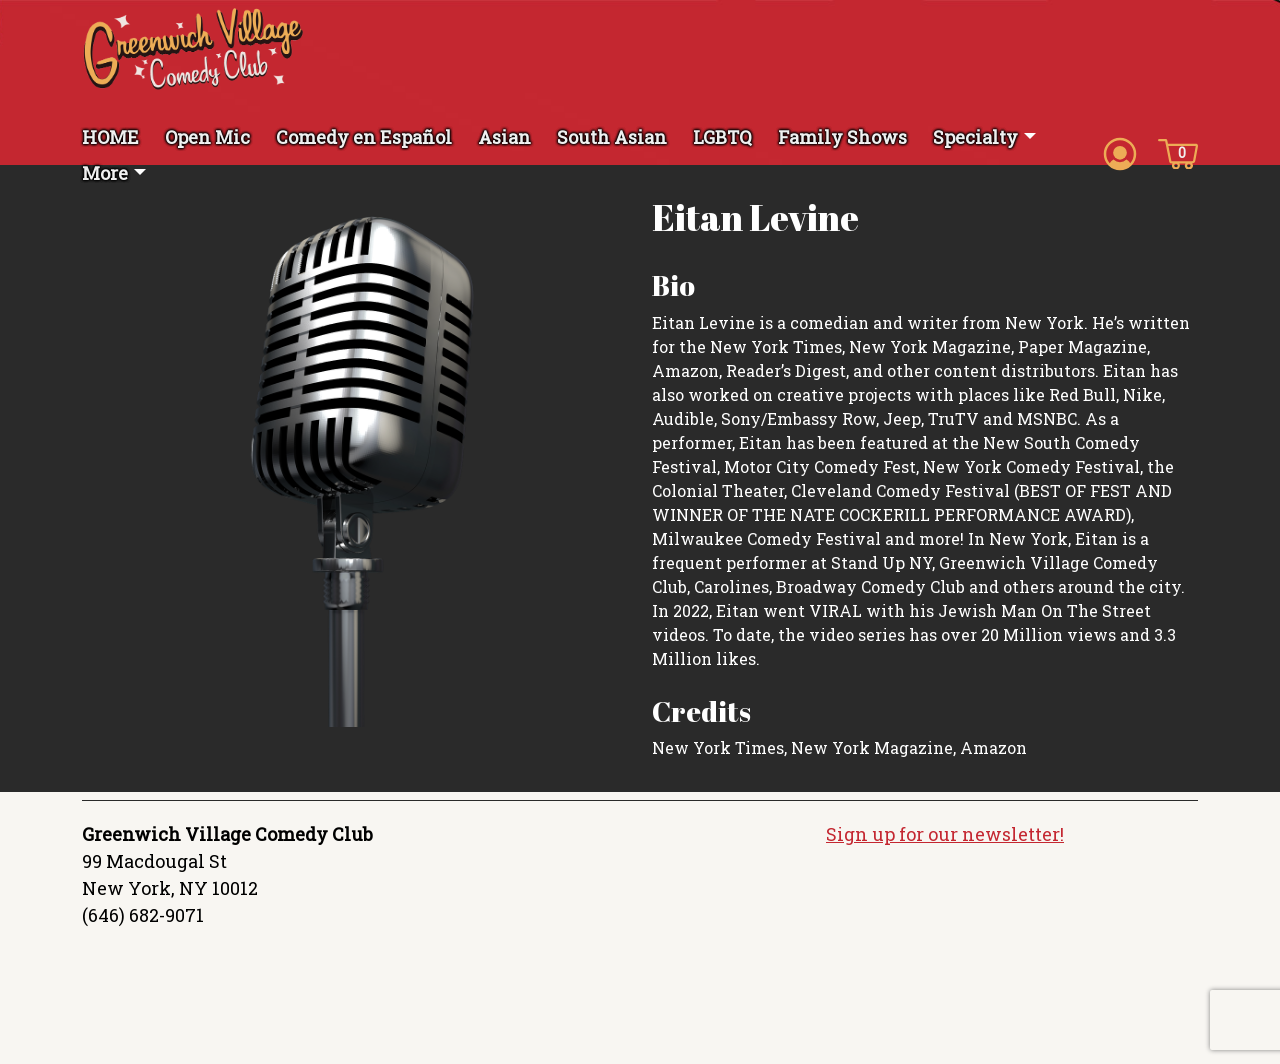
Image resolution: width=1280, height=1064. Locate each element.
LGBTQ (722, 137)
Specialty (975, 137)
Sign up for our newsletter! (945, 834)
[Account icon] (1120, 152)
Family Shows (842, 137)
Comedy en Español (364, 137)
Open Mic (207, 137)
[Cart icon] (1178, 152)
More (105, 173)
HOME (110, 137)
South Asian (612, 137)
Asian (504, 137)
